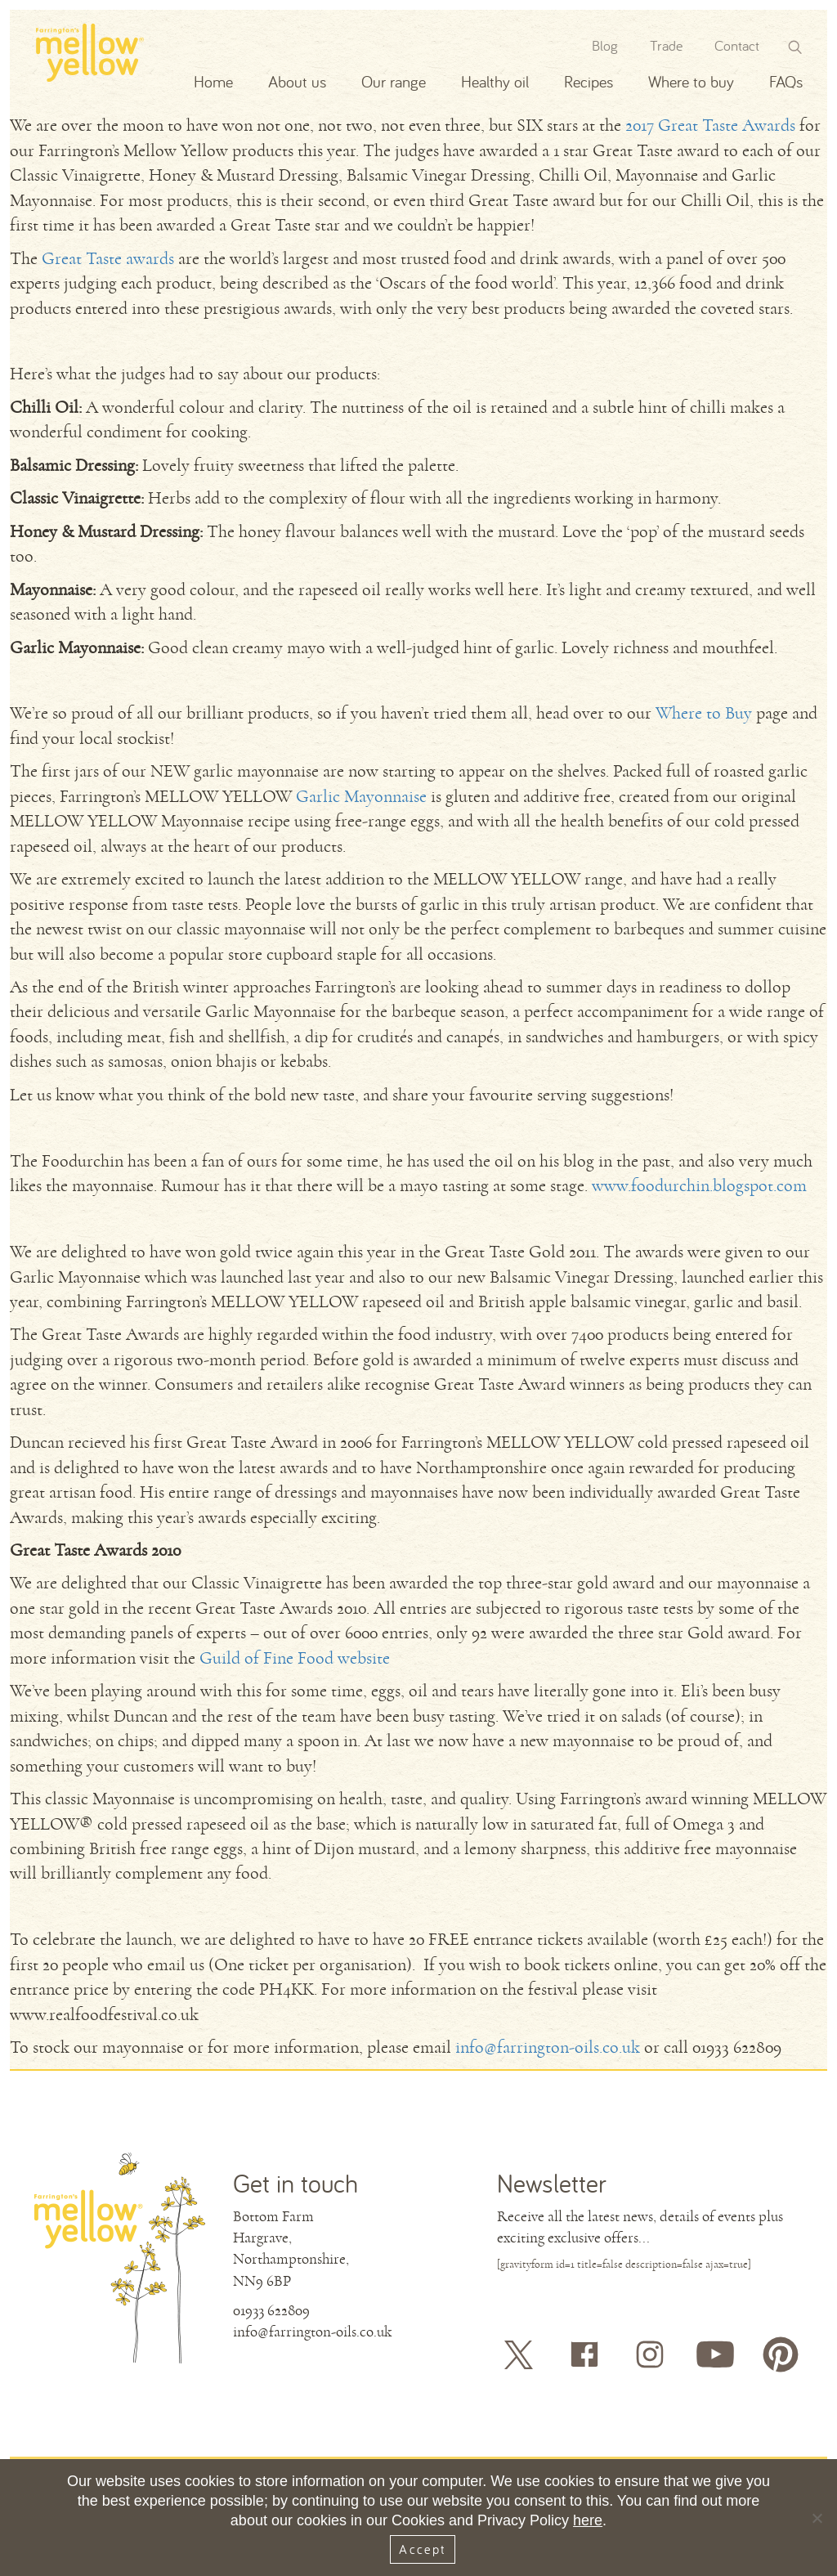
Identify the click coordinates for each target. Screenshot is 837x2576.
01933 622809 (271, 2310)
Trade (666, 45)
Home (213, 81)
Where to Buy (704, 713)
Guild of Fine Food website (294, 1658)
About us (297, 81)
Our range (393, 81)
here (587, 2520)
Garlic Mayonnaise (361, 797)
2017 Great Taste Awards (710, 125)
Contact (736, 45)
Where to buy (691, 81)
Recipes (588, 81)
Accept (422, 2549)
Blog (605, 45)
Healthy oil (495, 81)
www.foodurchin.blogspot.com (699, 1186)
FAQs (786, 81)
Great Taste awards (108, 259)
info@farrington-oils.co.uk (547, 2047)
